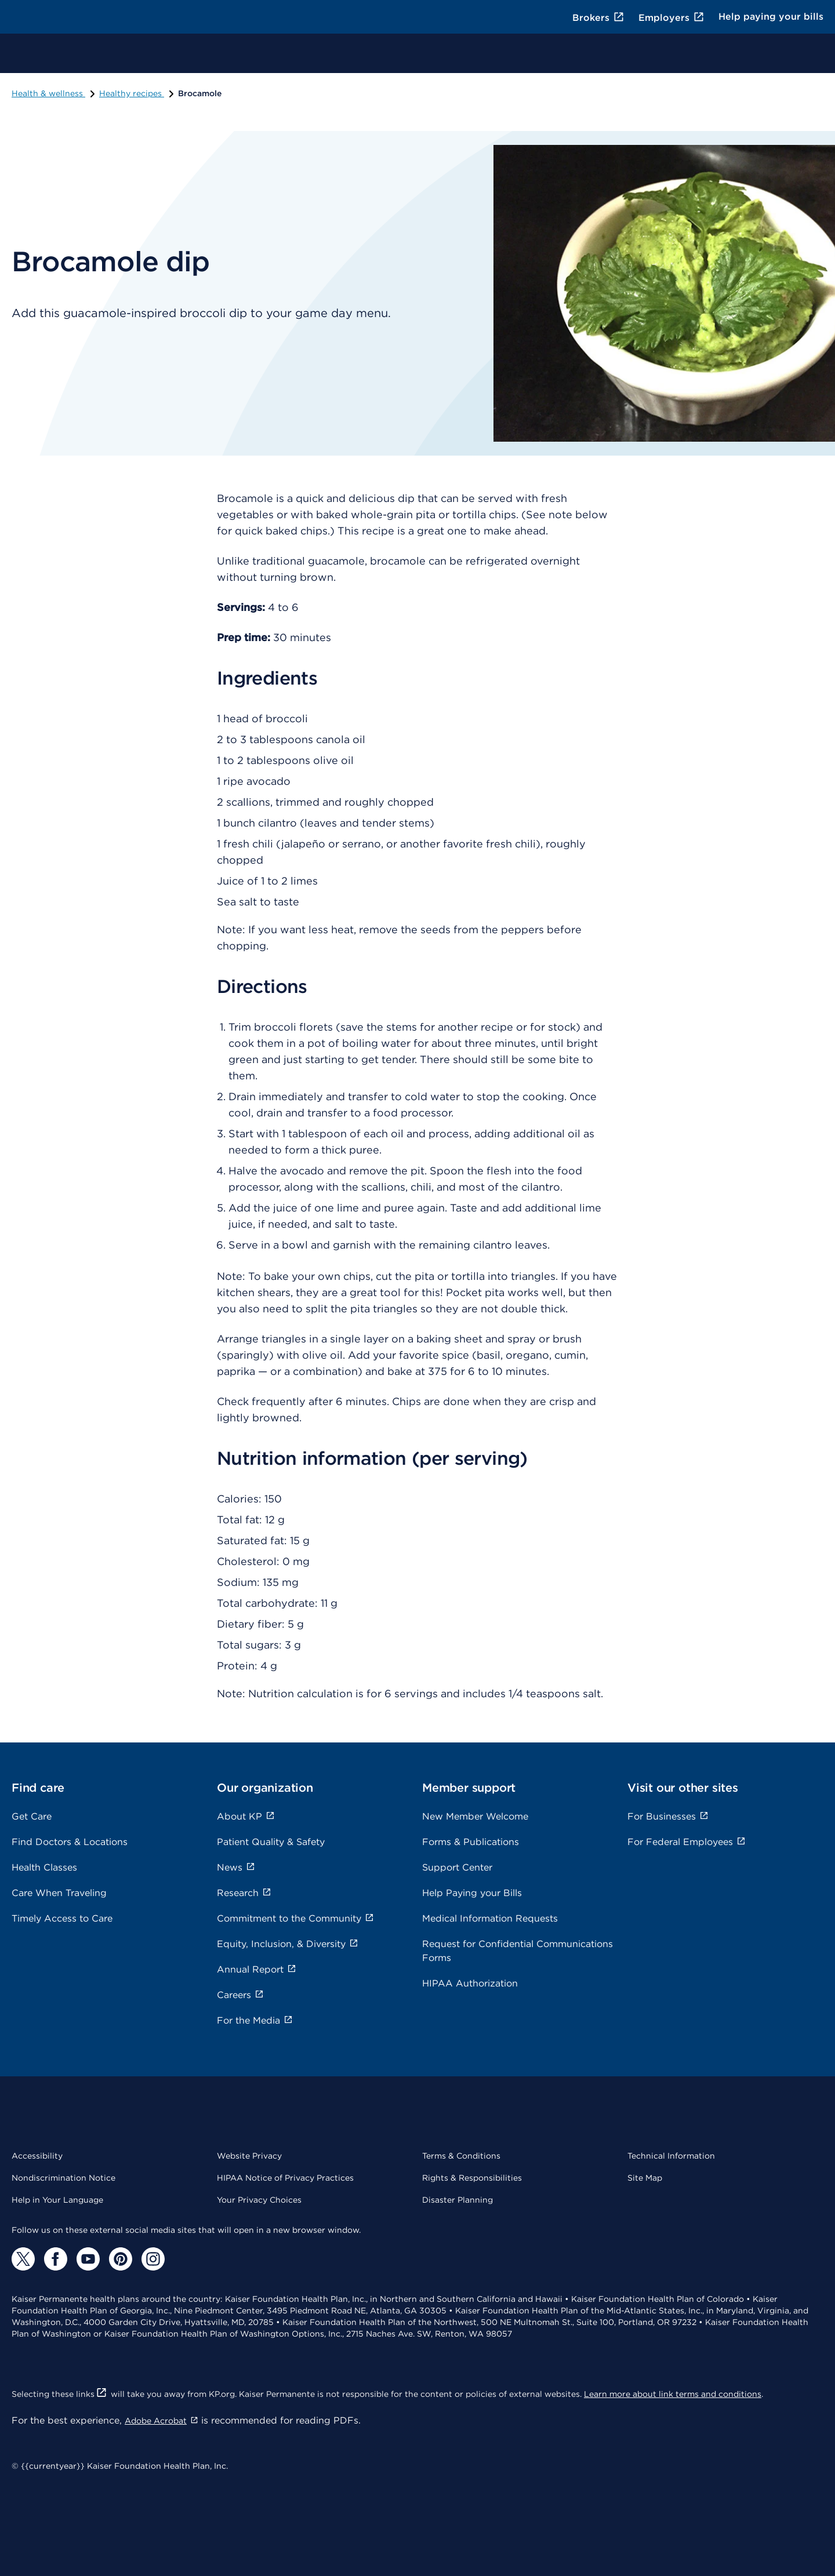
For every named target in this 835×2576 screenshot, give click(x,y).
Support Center (457, 1867)
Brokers (598, 17)
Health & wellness (54, 93)
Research (244, 1892)
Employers (671, 17)
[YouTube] (88, 2259)
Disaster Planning (457, 2199)
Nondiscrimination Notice (63, 2177)
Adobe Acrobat (161, 2420)
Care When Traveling (59, 1892)
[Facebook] (55, 2259)
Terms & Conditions (461, 2155)
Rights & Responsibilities (472, 2177)
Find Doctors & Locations (70, 1841)
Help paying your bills (770, 16)
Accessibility (37, 2155)
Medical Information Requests (490, 1918)
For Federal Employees (686, 1841)
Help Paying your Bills (472, 1892)
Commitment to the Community (295, 1918)
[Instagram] (153, 2259)
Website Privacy (249, 2155)
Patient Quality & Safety (271, 1841)
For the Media (255, 2020)
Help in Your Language (57, 2199)
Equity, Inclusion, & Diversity (287, 1943)
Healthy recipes (137, 93)
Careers (240, 1994)
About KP (246, 1816)
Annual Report (256, 1969)
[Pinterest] (120, 2259)
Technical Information (671, 2155)
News (236, 1867)
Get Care (32, 1816)
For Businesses (668, 1816)
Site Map (644, 2177)
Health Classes (44, 1867)
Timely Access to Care (62, 1918)
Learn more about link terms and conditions (672, 2394)
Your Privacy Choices (259, 2199)
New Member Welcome (475, 1816)
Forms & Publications (470, 1841)
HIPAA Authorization (470, 1983)
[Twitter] (23, 2259)
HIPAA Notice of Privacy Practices (285, 2177)
